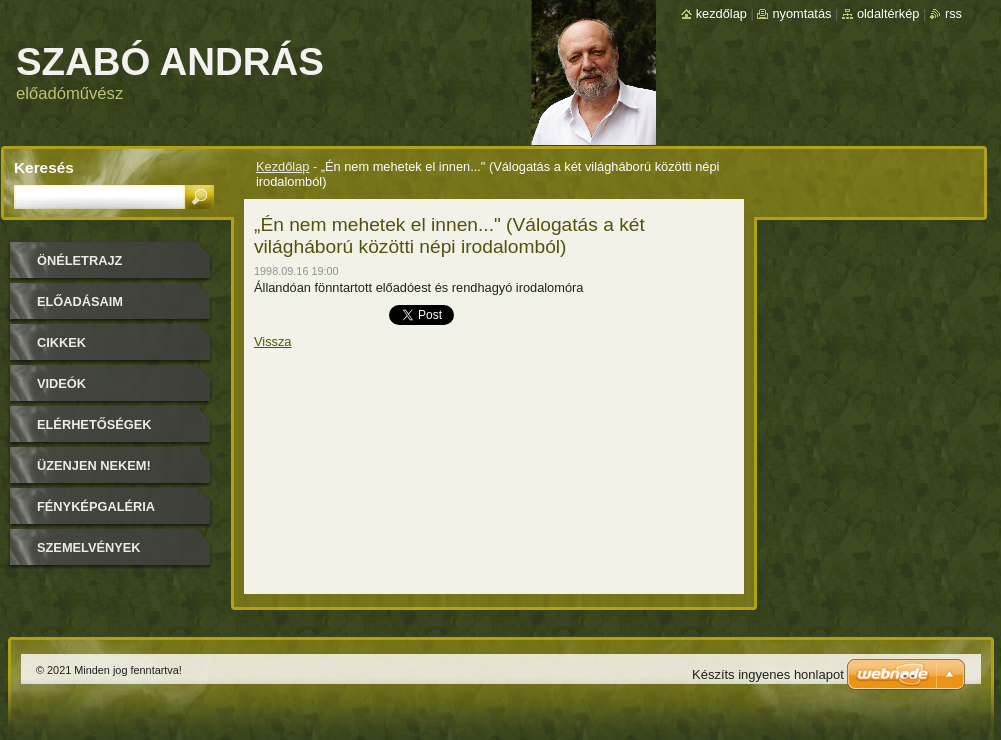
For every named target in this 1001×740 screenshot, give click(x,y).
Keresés (44, 167)
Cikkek (61, 342)
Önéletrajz (79, 260)
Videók (61, 383)
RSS (953, 13)
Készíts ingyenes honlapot (768, 674)
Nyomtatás (801, 13)
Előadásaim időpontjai (80, 308)
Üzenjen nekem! (94, 465)
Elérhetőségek (94, 424)
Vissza (272, 341)
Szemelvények (89, 547)
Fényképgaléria (96, 506)
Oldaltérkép (888, 13)
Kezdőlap (282, 166)
